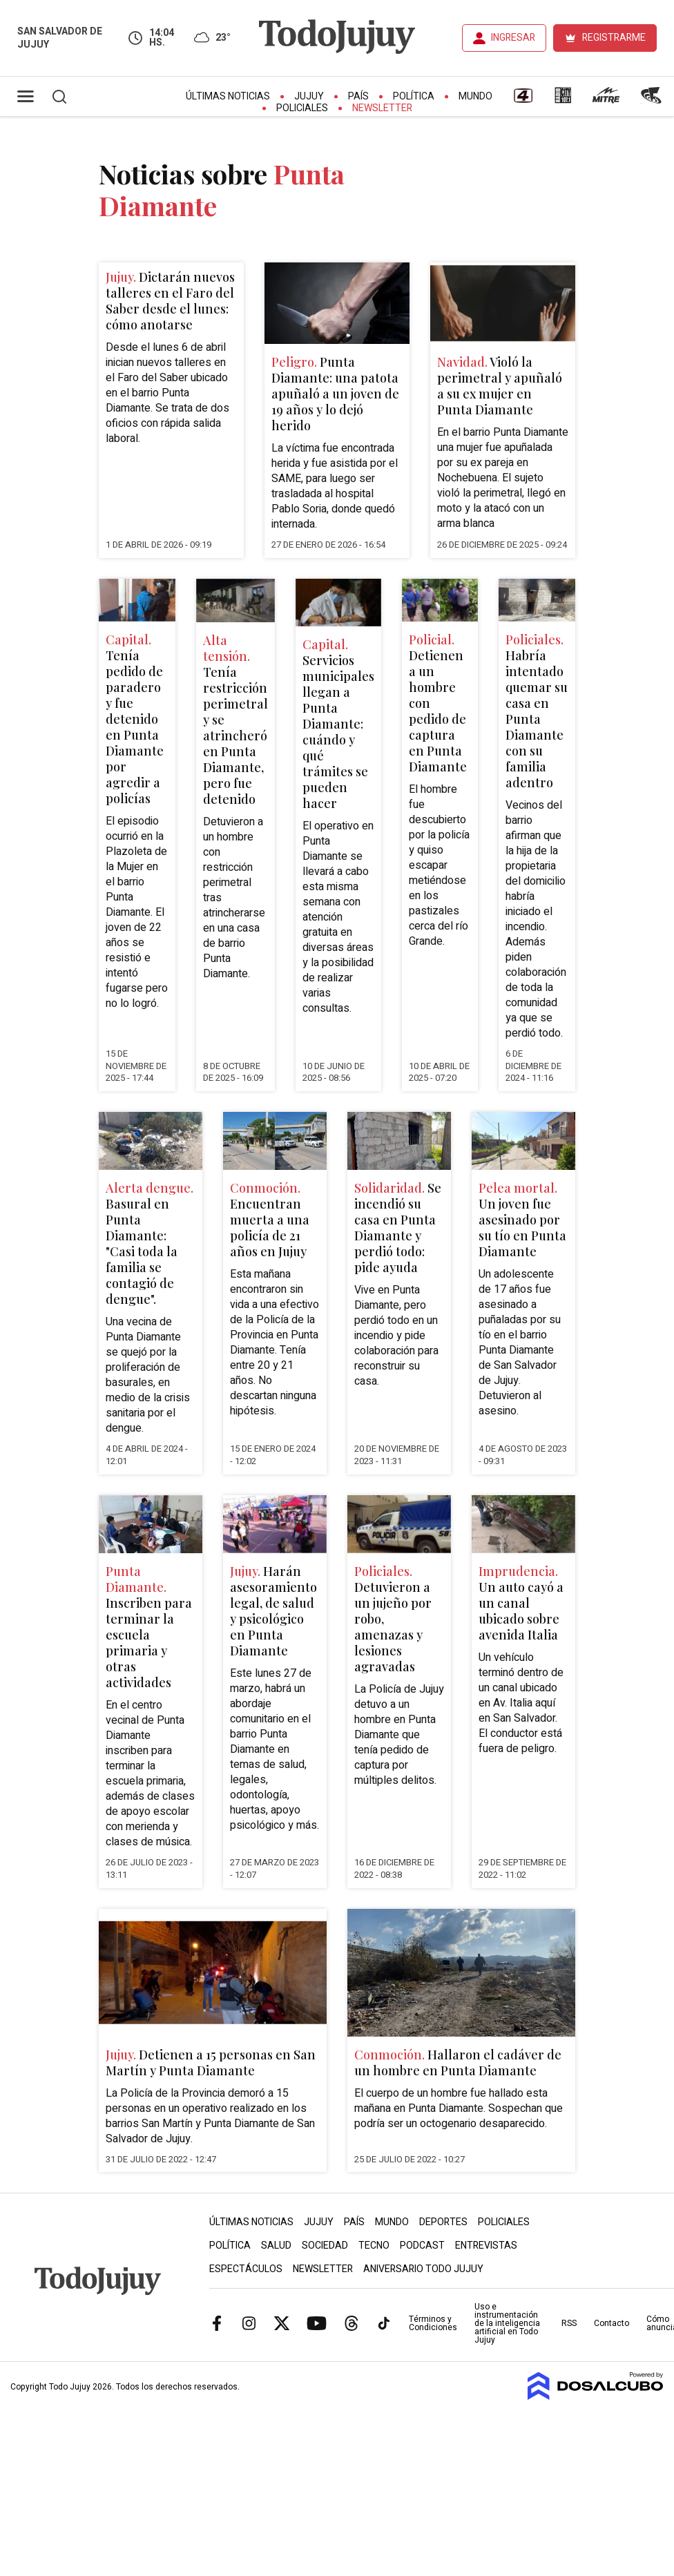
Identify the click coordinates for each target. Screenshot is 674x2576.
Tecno (373, 2245)
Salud (276, 2245)
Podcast (422, 2245)
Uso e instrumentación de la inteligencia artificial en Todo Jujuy (507, 2323)
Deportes (443, 2222)
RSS (569, 2323)
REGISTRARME (614, 37)
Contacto (611, 2323)
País (358, 96)
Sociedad (325, 2245)
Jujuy (309, 96)
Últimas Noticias (228, 96)
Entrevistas (486, 2245)
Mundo (475, 96)
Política (413, 96)
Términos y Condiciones (433, 2323)
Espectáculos (245, 2269)
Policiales (302, 108)
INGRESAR (513, 37)
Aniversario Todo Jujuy (423, 2269)
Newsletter (382, 108)
